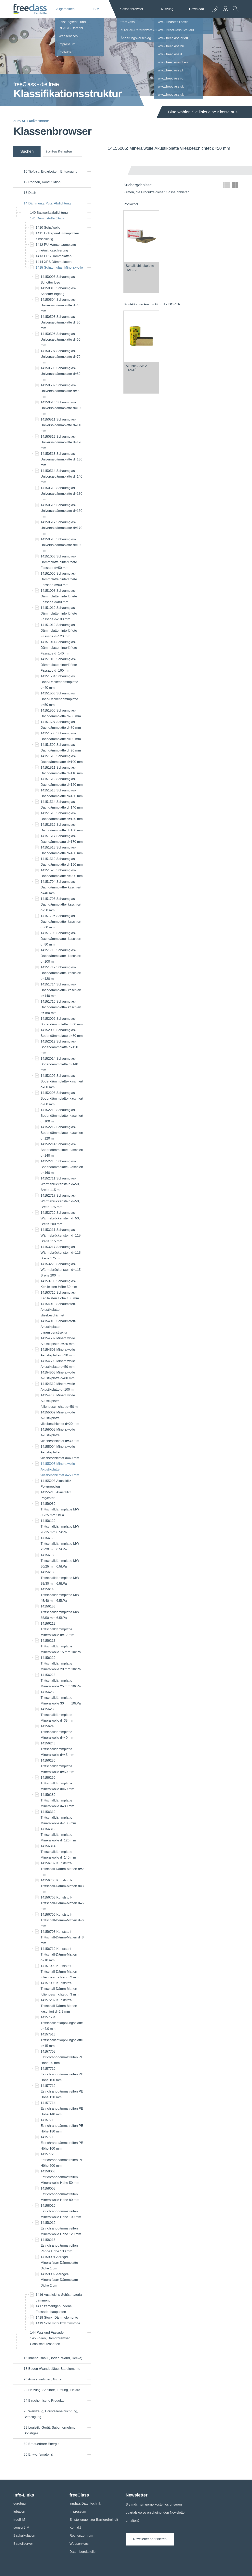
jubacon (19, 2511)
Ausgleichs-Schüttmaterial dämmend (59, 2297)
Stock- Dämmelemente (57, 2317)
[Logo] (30, 9)
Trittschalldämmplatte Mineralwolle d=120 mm (58, 1834)
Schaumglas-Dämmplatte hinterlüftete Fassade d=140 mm (59, 647)
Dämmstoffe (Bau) (47, 218)
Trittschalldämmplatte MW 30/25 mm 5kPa (60, 1509)
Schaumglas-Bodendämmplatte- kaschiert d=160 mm (62, 1167)
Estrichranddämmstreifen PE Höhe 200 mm (62, 2159)
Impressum (77, 2511)
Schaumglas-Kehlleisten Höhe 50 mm (59, 1284)
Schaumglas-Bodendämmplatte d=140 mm (59, 1064)
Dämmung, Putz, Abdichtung (47, 203)
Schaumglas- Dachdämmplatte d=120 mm (62, 782)
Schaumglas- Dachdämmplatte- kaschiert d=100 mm (61, 955)
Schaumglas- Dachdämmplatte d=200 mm (62, 873)
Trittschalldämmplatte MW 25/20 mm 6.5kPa (60, 1543)
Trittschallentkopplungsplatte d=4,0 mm (62, 2023)
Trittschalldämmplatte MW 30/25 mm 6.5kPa (60, 1560)
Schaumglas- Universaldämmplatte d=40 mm (61, 305)
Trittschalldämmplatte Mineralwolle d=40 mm (57, 1732)
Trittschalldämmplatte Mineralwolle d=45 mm (57, 1749)
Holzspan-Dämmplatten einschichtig (57, 236)
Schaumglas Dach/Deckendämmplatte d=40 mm (59, 682)
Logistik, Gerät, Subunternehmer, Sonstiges (50, 2430)
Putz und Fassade (47, 2332)
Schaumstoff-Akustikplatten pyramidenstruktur (58, 1326)
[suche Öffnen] (235, 12)
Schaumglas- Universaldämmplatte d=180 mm (61, 545)
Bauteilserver (23, 2543)
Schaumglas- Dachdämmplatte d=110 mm (62, 770)
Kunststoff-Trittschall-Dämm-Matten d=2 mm (62, 1868)
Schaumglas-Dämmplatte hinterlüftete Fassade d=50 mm (59, 562)
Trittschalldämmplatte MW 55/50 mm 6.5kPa (60, 1612)
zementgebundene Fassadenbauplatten (54, 2309)
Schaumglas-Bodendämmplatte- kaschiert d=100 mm (62, 1115)
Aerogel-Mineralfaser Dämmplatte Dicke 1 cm (59, 2262)
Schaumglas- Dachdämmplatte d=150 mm (62, 816)
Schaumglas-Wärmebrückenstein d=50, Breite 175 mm (60, 1201)
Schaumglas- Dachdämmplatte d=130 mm (62, 793)
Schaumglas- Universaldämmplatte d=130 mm (61, 459)
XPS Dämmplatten (53, 262)
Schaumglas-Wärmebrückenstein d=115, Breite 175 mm (61, 1252)
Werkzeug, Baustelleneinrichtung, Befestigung (51, 2414)
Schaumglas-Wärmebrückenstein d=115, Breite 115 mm (61, 1235)
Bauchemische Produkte (44, 2400)
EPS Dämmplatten (53, 256)
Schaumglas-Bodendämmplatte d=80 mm (62, 1033)
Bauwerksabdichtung (49, 212)
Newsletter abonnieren (150, 2539)
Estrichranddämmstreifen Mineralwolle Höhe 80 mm (60, 2194)
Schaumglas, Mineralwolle (59, 267)
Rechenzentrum (81, 2535)
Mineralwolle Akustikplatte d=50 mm (58, 1364)
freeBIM (19, 2519)
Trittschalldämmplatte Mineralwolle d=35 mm (57, 1714)
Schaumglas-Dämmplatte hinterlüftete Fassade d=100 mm (59, 613)
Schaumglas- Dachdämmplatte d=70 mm (61, 724)
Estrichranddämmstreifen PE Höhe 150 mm (62, 2125)
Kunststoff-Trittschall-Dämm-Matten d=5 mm (62, 1903)
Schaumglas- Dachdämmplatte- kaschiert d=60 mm (61, 921)
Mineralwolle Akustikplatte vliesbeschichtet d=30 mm (60, 1435)
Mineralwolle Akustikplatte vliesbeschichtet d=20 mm (60, 1418)
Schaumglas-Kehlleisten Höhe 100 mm (60, 1295)
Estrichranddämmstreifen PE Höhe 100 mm (62, 2074)
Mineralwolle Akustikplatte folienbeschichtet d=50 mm (61, 1401)
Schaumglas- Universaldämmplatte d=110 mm (61, 425)
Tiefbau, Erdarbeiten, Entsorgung (50, 171)
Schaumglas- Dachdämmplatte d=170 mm (62, 839)
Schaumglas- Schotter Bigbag (58, 291)
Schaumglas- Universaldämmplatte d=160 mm (61, 510)
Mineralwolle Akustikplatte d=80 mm (58, 1375)
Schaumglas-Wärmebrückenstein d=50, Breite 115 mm (60, 1184)
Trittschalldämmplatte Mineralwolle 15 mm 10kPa (61, 1646)
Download (196, 9)
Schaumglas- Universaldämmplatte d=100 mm (61, 408)
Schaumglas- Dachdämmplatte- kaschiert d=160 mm (61, 1007)
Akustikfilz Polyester (56, 1495)
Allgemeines (65, 9)
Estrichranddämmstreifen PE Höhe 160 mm (62, 2142)
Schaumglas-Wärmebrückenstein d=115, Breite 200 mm (61, 1269)
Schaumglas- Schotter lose (58, 279)
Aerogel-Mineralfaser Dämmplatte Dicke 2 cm (59, 2279)
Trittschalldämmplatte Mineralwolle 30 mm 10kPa (61, 1697)
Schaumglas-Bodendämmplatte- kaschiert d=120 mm (62, 1132)
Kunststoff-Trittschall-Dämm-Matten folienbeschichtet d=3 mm (60, 1988)
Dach (30, 193)
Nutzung (167, 9)
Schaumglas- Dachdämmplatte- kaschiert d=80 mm (61, 938)
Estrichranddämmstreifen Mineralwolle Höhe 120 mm (61, 2228)
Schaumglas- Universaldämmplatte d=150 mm (61, 493)
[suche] (62, 151)
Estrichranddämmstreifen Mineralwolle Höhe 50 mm (60, 2177)
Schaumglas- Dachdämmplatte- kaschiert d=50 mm (61, 904)
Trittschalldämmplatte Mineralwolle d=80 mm (57, 1800)
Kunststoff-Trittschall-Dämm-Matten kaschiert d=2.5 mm (59, 2005)
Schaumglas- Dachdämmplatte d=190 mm (62, 861)
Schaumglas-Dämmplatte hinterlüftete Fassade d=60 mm (59, 579)
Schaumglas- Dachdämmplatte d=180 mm (62, 850)
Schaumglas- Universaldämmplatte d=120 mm (61, 442)
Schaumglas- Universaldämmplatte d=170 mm (61, 527)
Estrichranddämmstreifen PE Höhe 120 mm (62, 2091)
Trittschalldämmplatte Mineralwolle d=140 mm (58, 1851)
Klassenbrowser (131, 9)
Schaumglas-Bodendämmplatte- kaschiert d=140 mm (62, 1149)
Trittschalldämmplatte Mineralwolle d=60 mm (57, 1783)
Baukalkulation (24, 2535)
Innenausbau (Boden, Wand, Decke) (53, 2358)
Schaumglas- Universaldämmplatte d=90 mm (61, 390)
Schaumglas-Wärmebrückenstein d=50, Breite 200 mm (60, 1218)
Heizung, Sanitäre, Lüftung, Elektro (52, 2390)
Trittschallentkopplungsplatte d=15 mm (62, 2040)
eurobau (19, 2503)
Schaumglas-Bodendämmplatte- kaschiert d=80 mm (62, 1098)
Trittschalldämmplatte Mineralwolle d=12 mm (57, 1629)
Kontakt (75, 2527)
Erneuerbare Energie (41, 2444)
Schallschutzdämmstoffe (58, 2323)
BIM (96, 9)
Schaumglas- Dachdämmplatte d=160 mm (62, 827)
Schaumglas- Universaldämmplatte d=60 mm (61, 339)
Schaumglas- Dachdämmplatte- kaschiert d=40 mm (61, 887)
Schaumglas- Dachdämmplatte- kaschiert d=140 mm (61, 990)
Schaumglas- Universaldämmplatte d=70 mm (61, 356)
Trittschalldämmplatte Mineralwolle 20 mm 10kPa (61, 1663)
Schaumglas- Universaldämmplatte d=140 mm (61, 476)
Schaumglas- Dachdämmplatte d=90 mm (61, 747)
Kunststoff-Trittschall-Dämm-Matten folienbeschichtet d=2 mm (60, 1971)
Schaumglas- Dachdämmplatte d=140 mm (62, 804)
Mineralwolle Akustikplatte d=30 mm (58, 1352)
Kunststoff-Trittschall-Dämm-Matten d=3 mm (62, 1886)
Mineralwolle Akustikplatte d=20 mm (58, 1341)
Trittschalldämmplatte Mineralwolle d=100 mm (58, 1817)
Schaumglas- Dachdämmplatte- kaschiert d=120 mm (61, 973)
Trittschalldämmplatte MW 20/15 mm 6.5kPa (60, 1526)
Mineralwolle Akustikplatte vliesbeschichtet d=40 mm (60, 1452)
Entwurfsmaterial (38, 2454)
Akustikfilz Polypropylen (56, 1483)
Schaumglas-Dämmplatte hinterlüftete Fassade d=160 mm (59, 664)
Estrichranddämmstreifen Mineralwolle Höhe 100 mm (61, 2211)
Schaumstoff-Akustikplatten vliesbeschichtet (58, 1309)
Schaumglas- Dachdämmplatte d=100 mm (62, 759)
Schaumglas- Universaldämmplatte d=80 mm (61, 373)
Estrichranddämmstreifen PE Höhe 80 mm (62, 2057)
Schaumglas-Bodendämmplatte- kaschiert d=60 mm (62, 1081)
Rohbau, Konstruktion (42, 182)
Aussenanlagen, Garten (43, 2379)
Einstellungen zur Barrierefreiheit (93, 2519)
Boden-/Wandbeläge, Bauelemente (52, 2369)
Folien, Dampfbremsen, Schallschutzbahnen (50, 2341)
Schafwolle (48, 227)
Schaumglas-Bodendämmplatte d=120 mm (59, 1047)
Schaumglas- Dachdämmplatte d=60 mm (61, 713)
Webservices (79, 2543)
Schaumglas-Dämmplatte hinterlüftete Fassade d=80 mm (59, 596)
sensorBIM (21, 2527)
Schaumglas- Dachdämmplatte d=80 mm (61, 736)
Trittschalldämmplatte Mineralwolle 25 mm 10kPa (61, 1680)
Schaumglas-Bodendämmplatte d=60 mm (62, 1021)
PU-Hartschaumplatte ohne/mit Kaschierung (56, 247)
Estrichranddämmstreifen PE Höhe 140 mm (62, 2108)
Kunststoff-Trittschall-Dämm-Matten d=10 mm (59, 1954)
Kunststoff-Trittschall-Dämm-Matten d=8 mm (62, 1937)
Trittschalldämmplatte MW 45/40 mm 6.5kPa (60, 1595)
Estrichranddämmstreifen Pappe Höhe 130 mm (59, 2245)
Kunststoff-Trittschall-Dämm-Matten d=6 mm (62, 1920)
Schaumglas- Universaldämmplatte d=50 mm (61, 322)
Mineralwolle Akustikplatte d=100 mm (58, 1386)
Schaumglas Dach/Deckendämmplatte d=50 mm (59, 699)
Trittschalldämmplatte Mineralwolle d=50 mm (57, 1766)
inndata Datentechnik (85, 2503)
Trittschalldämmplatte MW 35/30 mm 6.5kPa (60, 1577)
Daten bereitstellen (83, 2552)
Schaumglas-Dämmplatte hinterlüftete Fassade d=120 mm (59, 630)
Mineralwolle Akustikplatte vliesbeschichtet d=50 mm (60, 1469)
